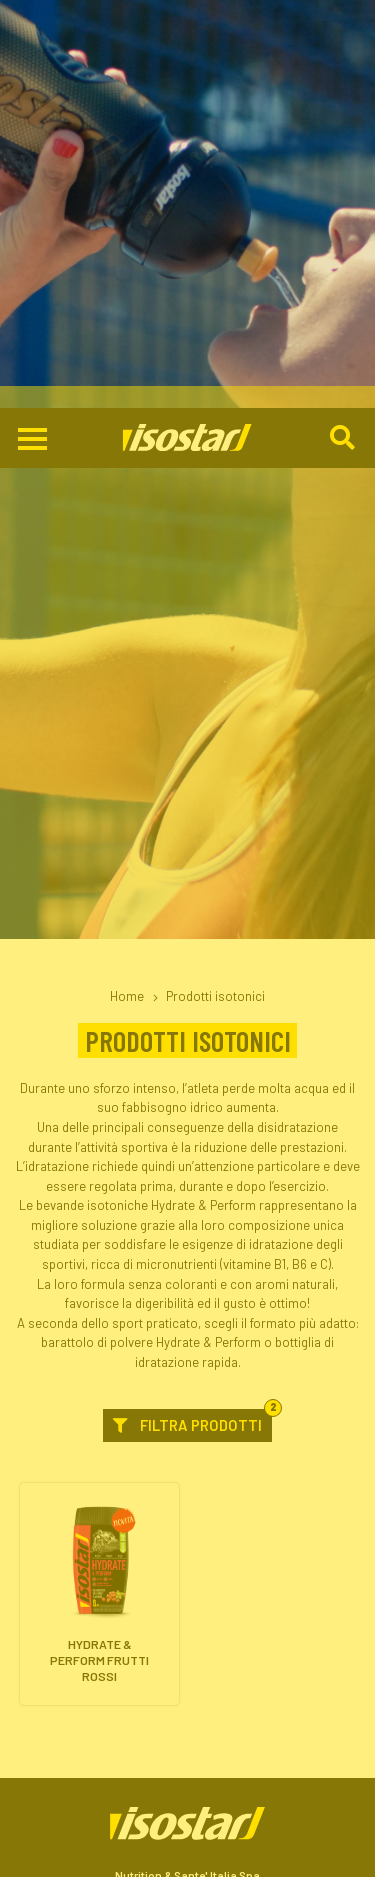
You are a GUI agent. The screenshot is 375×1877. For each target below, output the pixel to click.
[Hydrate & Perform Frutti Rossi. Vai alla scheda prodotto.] (99, 1186)
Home (127, 588)
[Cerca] (344, 30)
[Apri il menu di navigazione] (32, 31)
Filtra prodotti (192, 1013)
